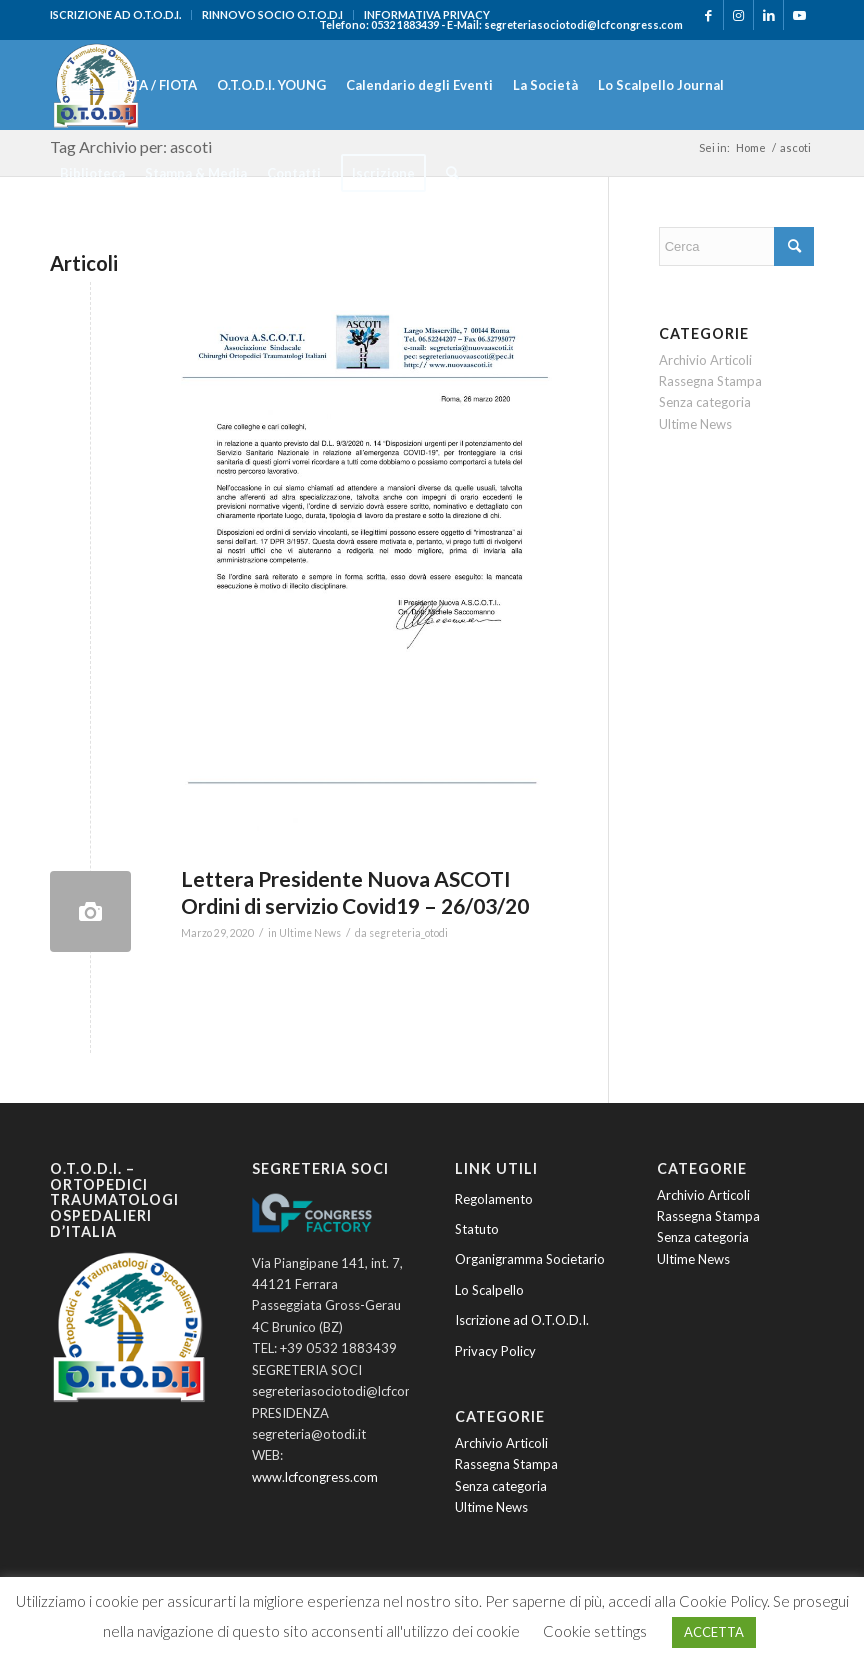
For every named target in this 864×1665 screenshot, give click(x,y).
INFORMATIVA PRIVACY (427, 14)
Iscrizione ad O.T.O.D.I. (522, 1320)
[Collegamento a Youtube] (799, 15)
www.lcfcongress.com (315, 1477)
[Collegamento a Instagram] (738, 15)
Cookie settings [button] (595, 1631)
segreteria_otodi (408, 933)
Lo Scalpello (489, 1290)
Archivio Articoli (705, 360)
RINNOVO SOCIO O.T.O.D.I (272, 14)
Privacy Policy (495, 1351)
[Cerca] (452, 173)
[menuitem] (121, 15)
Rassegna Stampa (710, 381)
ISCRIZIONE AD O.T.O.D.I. (115, 14)
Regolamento (494, 1199)
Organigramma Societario (530, 1259)
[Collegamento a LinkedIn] (768, 15)
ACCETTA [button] (714, 1632)
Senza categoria (705, 402)
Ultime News (310, 933)
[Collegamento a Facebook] (708, 15)
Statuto (477, 1229)
